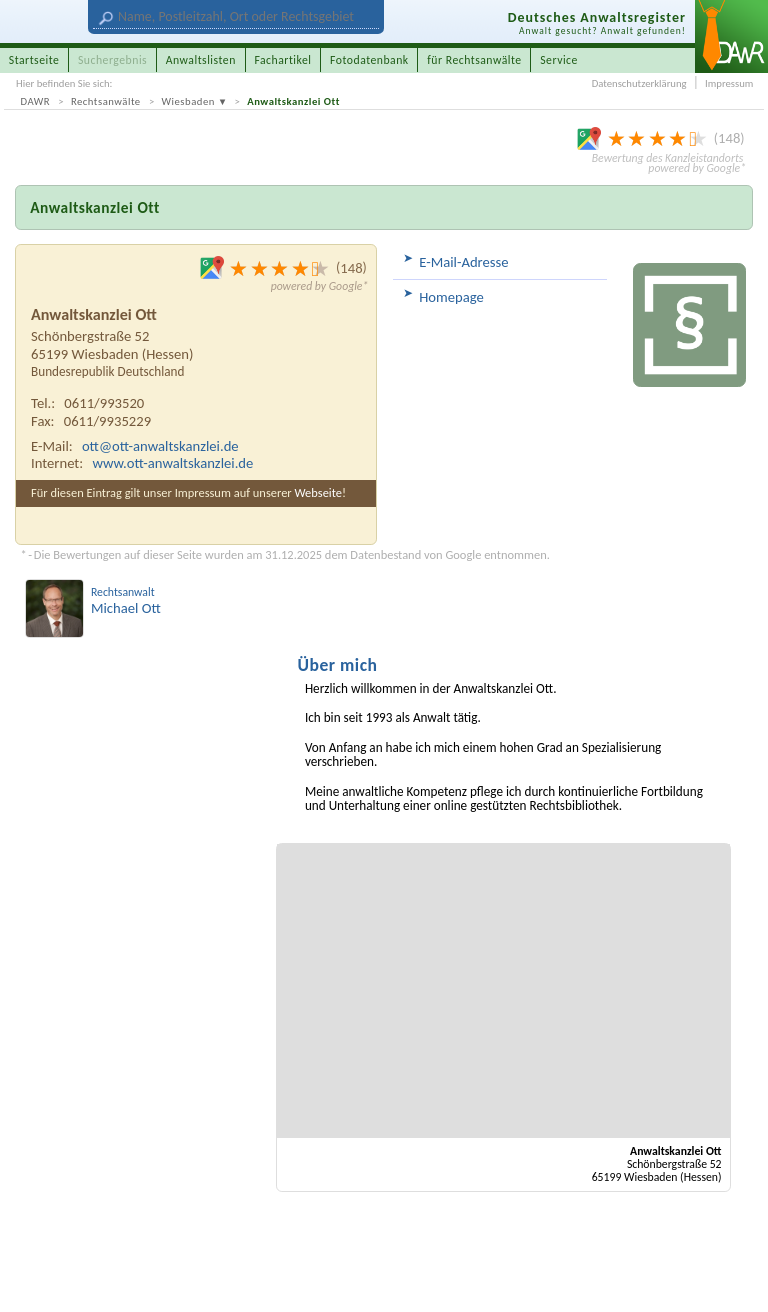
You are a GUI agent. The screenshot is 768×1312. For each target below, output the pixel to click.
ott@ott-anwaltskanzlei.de (160, 446)
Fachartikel (282, 60)
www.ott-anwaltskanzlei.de (172, 463)
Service (559, 60)
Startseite (34, 60)
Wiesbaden (188, 101)
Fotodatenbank (369, 60)
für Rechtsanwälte (474, 60)
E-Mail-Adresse (463, 262)
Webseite (317, 492)
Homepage (451, 297)
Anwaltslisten (201, 60)
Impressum (729, 83)
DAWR (36, 101)
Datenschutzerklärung (639, 83)
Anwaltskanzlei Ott (293, 101)
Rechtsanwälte (106, 101)
